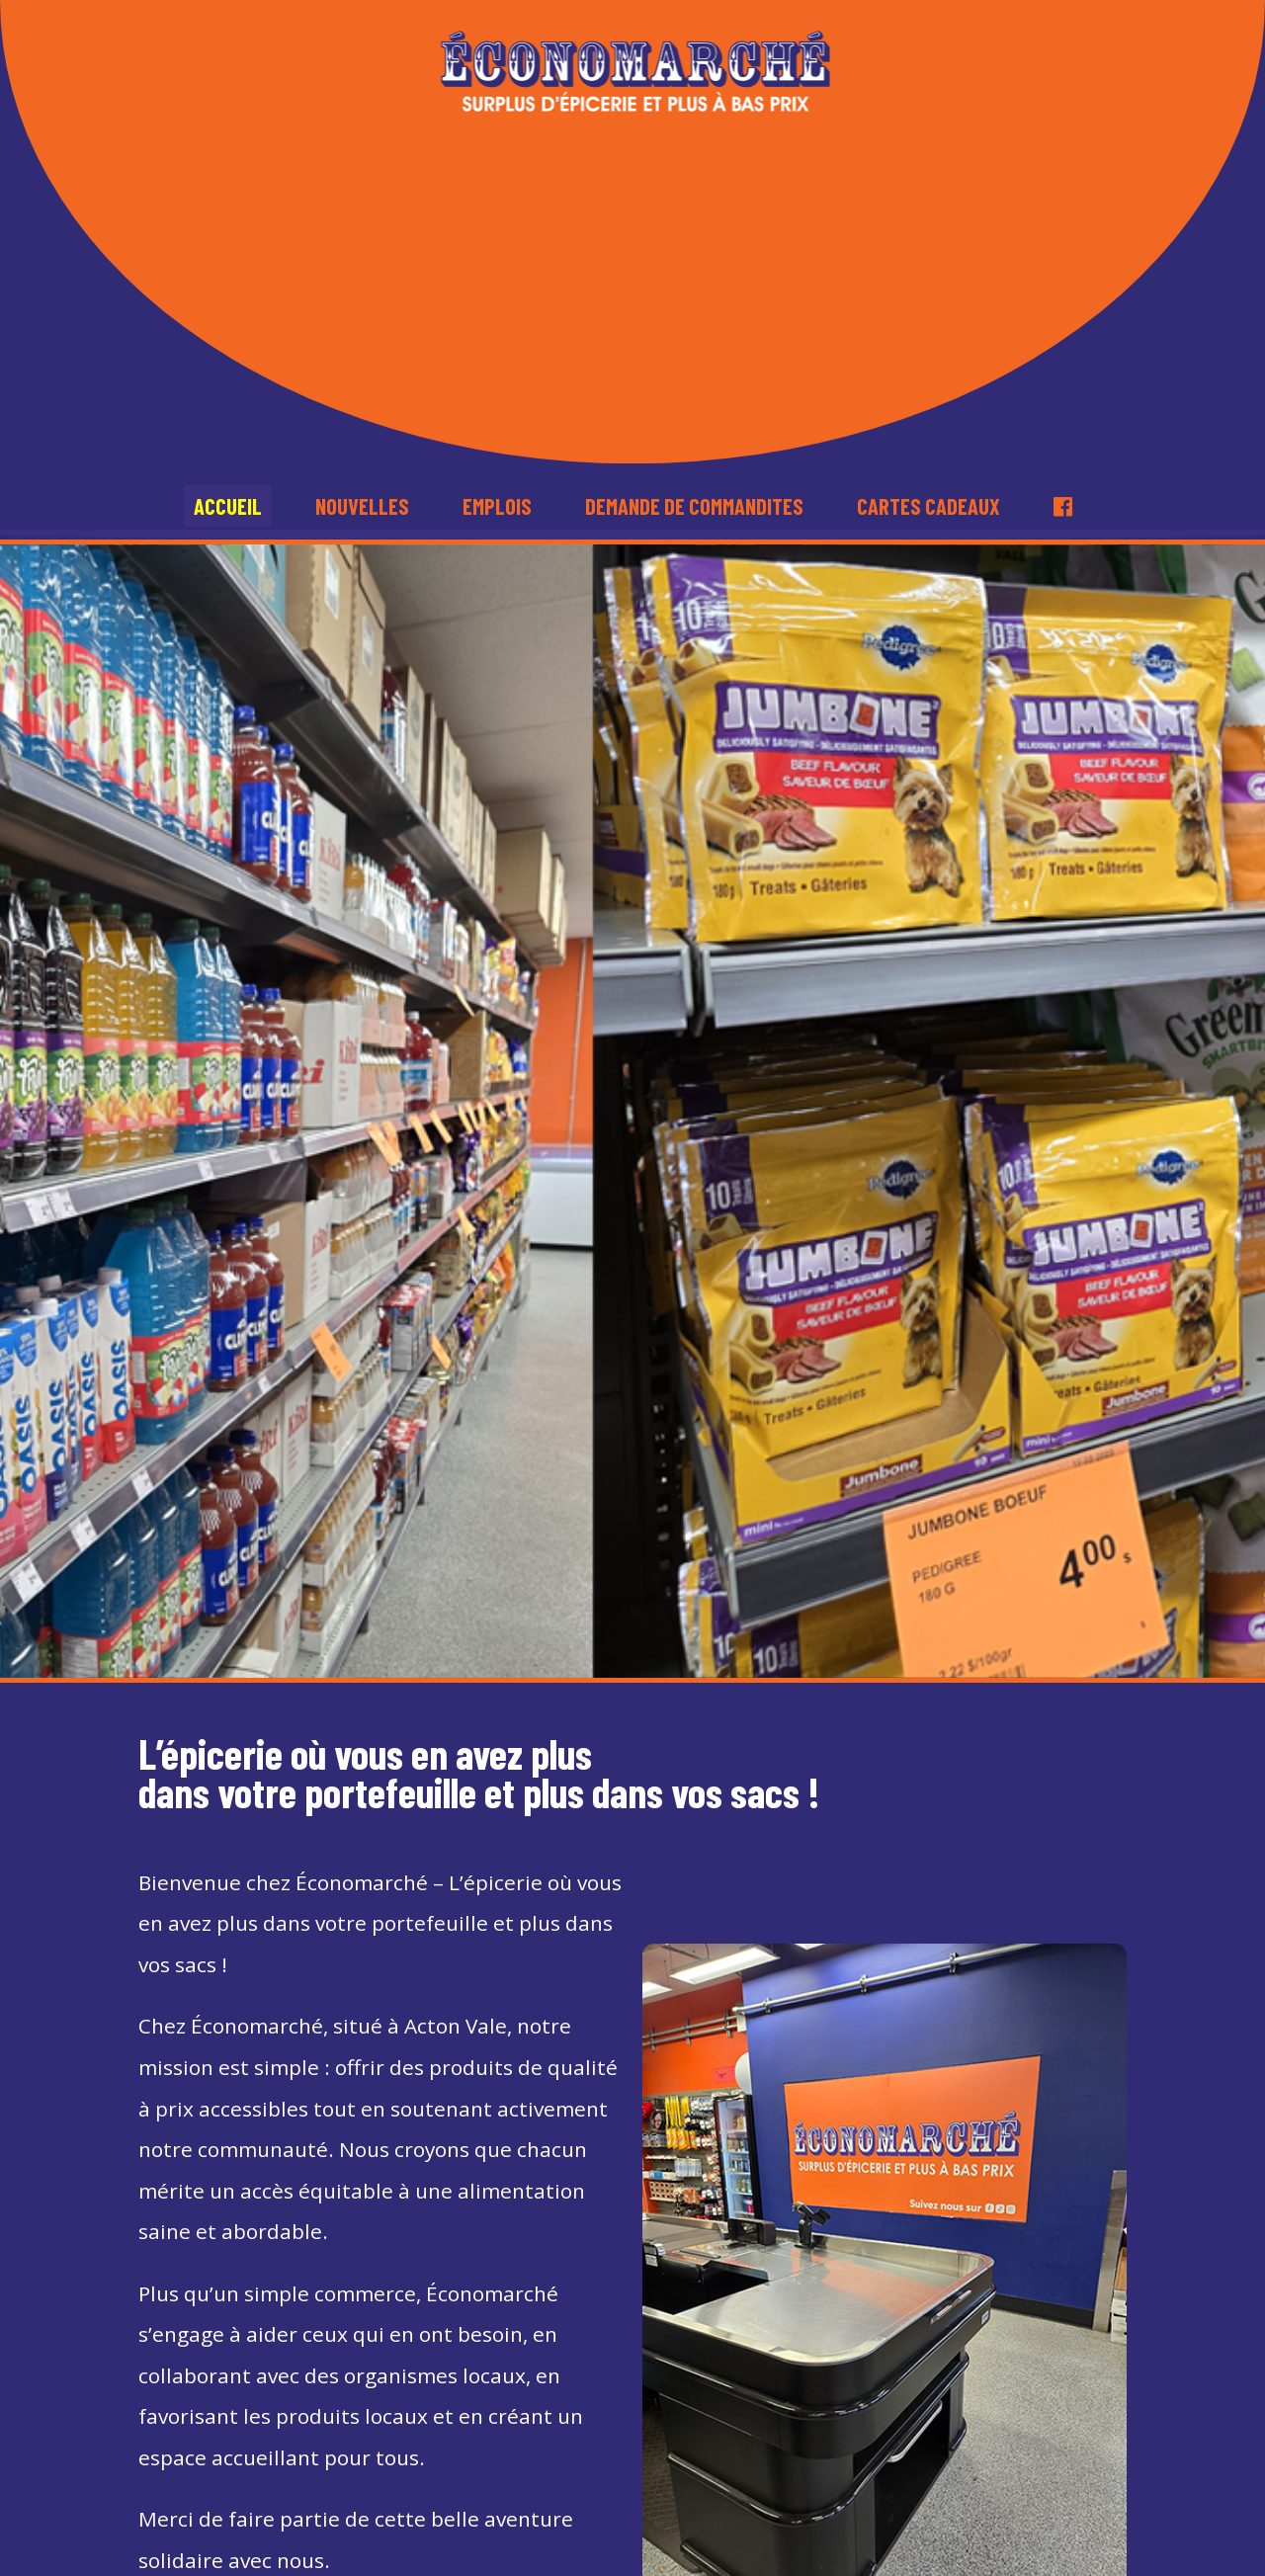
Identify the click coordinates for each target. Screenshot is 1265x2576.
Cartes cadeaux (928, 506)
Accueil (228, 506)
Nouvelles (362, 506)
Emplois (497, 506)
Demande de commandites (694, 506)
